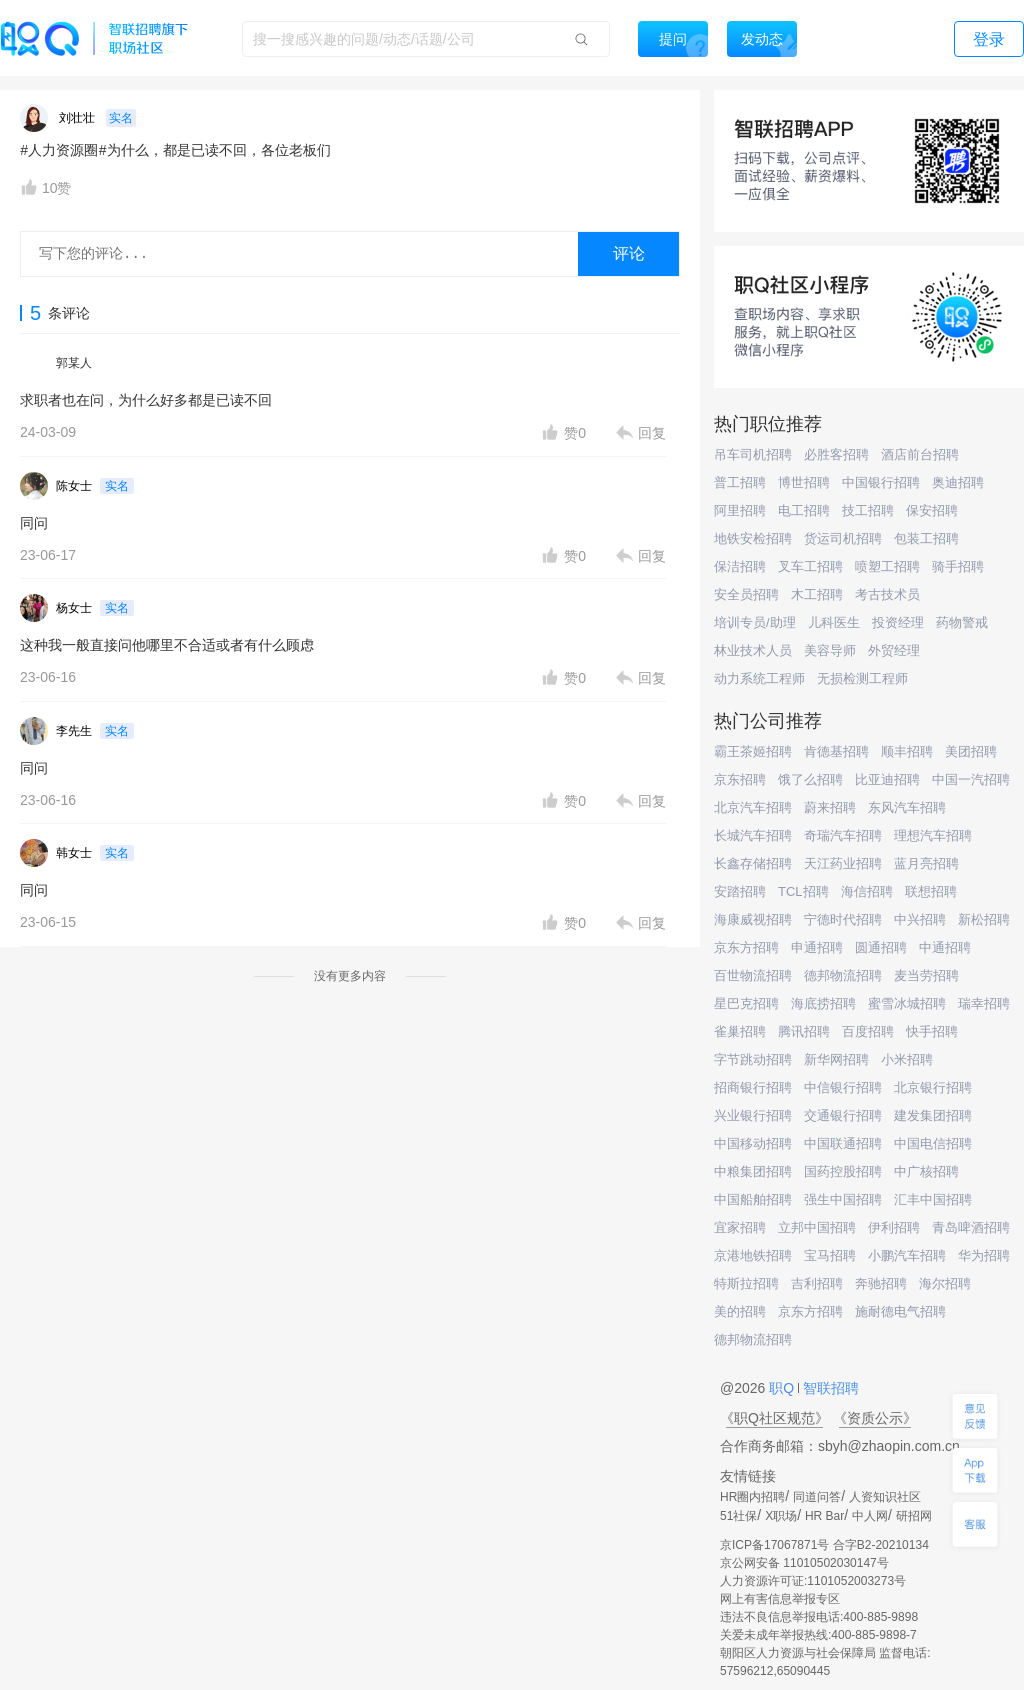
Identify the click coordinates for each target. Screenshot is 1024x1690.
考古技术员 (887, 594)
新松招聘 (984, 919)
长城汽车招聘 (753, 835)
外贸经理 (894, 650)
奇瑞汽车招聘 (843, 835)
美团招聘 (971, 751)
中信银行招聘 (843, 1087)
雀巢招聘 (740, 1031)
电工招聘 (804, 510)
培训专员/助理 (755, 622)
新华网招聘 (836, 1059)
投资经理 (898, 622)
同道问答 (817, 1497)
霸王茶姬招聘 (753, 751)
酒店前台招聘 (920, 454)
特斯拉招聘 (746, 1283)
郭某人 (74, 363)
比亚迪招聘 (887, 779)
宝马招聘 (830, 1255)
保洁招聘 (740, 566)
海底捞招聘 (823, 1003)
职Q (783, 1388)
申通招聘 (817, 947)
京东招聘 (740, 779)
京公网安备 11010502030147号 (804, 1563)
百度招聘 (868, 1031)
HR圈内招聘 (752, 1497)
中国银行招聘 (881, 482)
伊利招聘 (894, 1227)
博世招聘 (804, 482)
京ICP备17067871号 (774, 1545)
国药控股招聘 (843, 1171)
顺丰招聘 (907, 751)
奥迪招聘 (958, 482)
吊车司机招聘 (753, 454)
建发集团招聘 (933, 1115)
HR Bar (824, 1516)
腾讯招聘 (804, 1031)
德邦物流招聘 (843, 975)
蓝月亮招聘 (926, 863)
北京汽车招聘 (753, 807)
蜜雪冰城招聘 (907, 1003)
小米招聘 (907, 1059)
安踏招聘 (740, 891)
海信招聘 (867, 891)
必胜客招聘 (836, 454)
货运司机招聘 (843, 538)
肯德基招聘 (836, 751)
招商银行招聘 (753, 1087)
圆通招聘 (881, 947)
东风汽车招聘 (907, 807)
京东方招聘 (746, 947)
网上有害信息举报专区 (780, 1599)
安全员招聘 (746, 594)
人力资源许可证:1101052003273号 (813, 1581)
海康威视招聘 (753, 919)
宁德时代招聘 (843, 919)
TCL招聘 (803, 891)
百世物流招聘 (753, 975)
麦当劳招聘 (926, 975)
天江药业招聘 (843, 863)
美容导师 (830, 650)
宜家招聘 (740, 1227)
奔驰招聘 (881, 1283)
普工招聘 (740, 482)
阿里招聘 (740, 510)
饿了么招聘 (810, 779)
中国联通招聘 (843, 1143)
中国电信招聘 (933, 1143)
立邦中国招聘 (817, 1227)
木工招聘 (817, 594)
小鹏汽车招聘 (907, 1255)
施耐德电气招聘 (900, 1311)
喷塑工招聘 (887, 566)
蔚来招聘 (830, 807)
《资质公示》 (875, 1418)
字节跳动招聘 (753, 1059)
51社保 (738, 1516)
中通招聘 (945, 947)
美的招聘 (740, 1311)
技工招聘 (868, 510)
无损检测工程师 (862, 678)
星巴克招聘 (746, 1003)
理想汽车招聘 (933, 835)
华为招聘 (984, 1255)
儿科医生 (834, 622)
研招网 (914, 1516)
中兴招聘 (920, 919)
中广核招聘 (926, 1171)
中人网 (870, 1516)
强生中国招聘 (843, 1199)
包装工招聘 (926, 538)
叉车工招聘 (810, 566)
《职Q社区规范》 (774, 1418)
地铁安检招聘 (753, 538)
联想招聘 (931, 891)
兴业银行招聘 (753, 1115)
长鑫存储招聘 (753, 863)
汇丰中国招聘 (933, 1199)
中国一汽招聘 (971, 779)
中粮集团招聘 (753, 1171)
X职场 (781, 1516)
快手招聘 (932, 1031)
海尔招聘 (945, 1283)
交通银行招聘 (843, 1115)
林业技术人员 (753, 650)
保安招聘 (932, 510)
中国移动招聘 (753, 1143)
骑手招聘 (958, 566)
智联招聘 (829, 1388)
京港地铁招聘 (753, 1255)
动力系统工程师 (759, 678)
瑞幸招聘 (984, 1003)
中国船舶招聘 (753, 1199)
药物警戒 (962, 622)
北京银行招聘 (933, 1087)
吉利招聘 (817, 1283)
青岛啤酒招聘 (971, 1227)
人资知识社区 (885, 1497)
